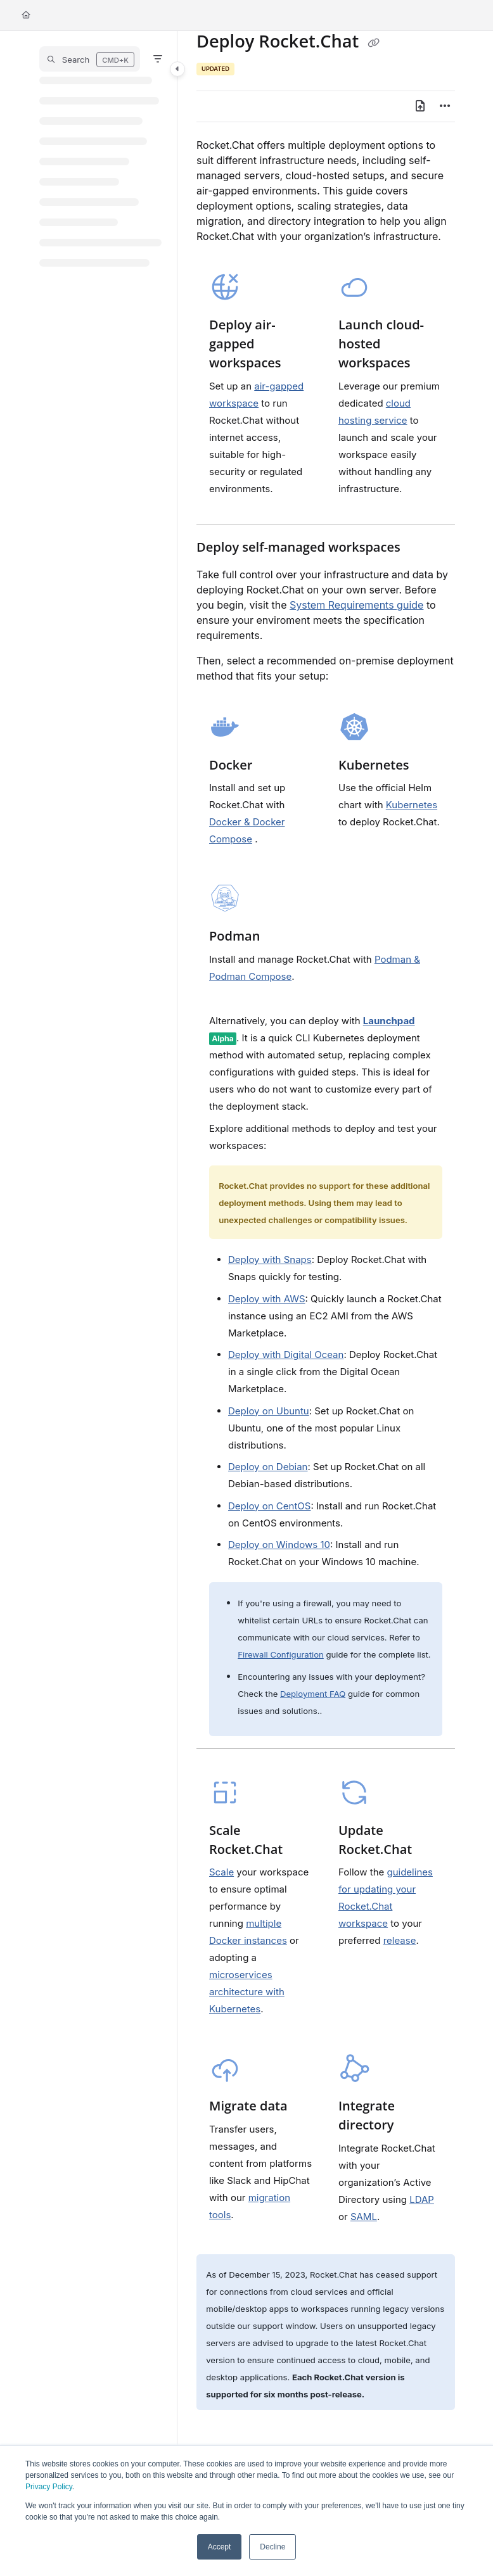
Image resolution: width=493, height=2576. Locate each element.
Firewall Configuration (281, 1654)
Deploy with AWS (266, 1299)
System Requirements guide (356, 605)
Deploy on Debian (268, 1467)
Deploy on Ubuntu (268, 1411)
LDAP (421, 2199)
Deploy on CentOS (269, 1506)
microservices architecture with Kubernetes (247, 1992)
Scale (221, 1872)
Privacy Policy (48, 2486)
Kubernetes (411, 805)
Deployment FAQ (312, 1694)
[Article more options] (445, 106)
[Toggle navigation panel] (177, 69)
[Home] (26, 16)
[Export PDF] (420, 106)
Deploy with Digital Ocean (285, 1354)
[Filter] (157, 59)
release (399, 1940)
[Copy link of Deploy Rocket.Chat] (373, 43)
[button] (89, 59)
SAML (363, 2217)
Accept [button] (219, 2546)
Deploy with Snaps (270, 1259)
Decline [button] (272, 2546)
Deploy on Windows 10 (279, 1545)
